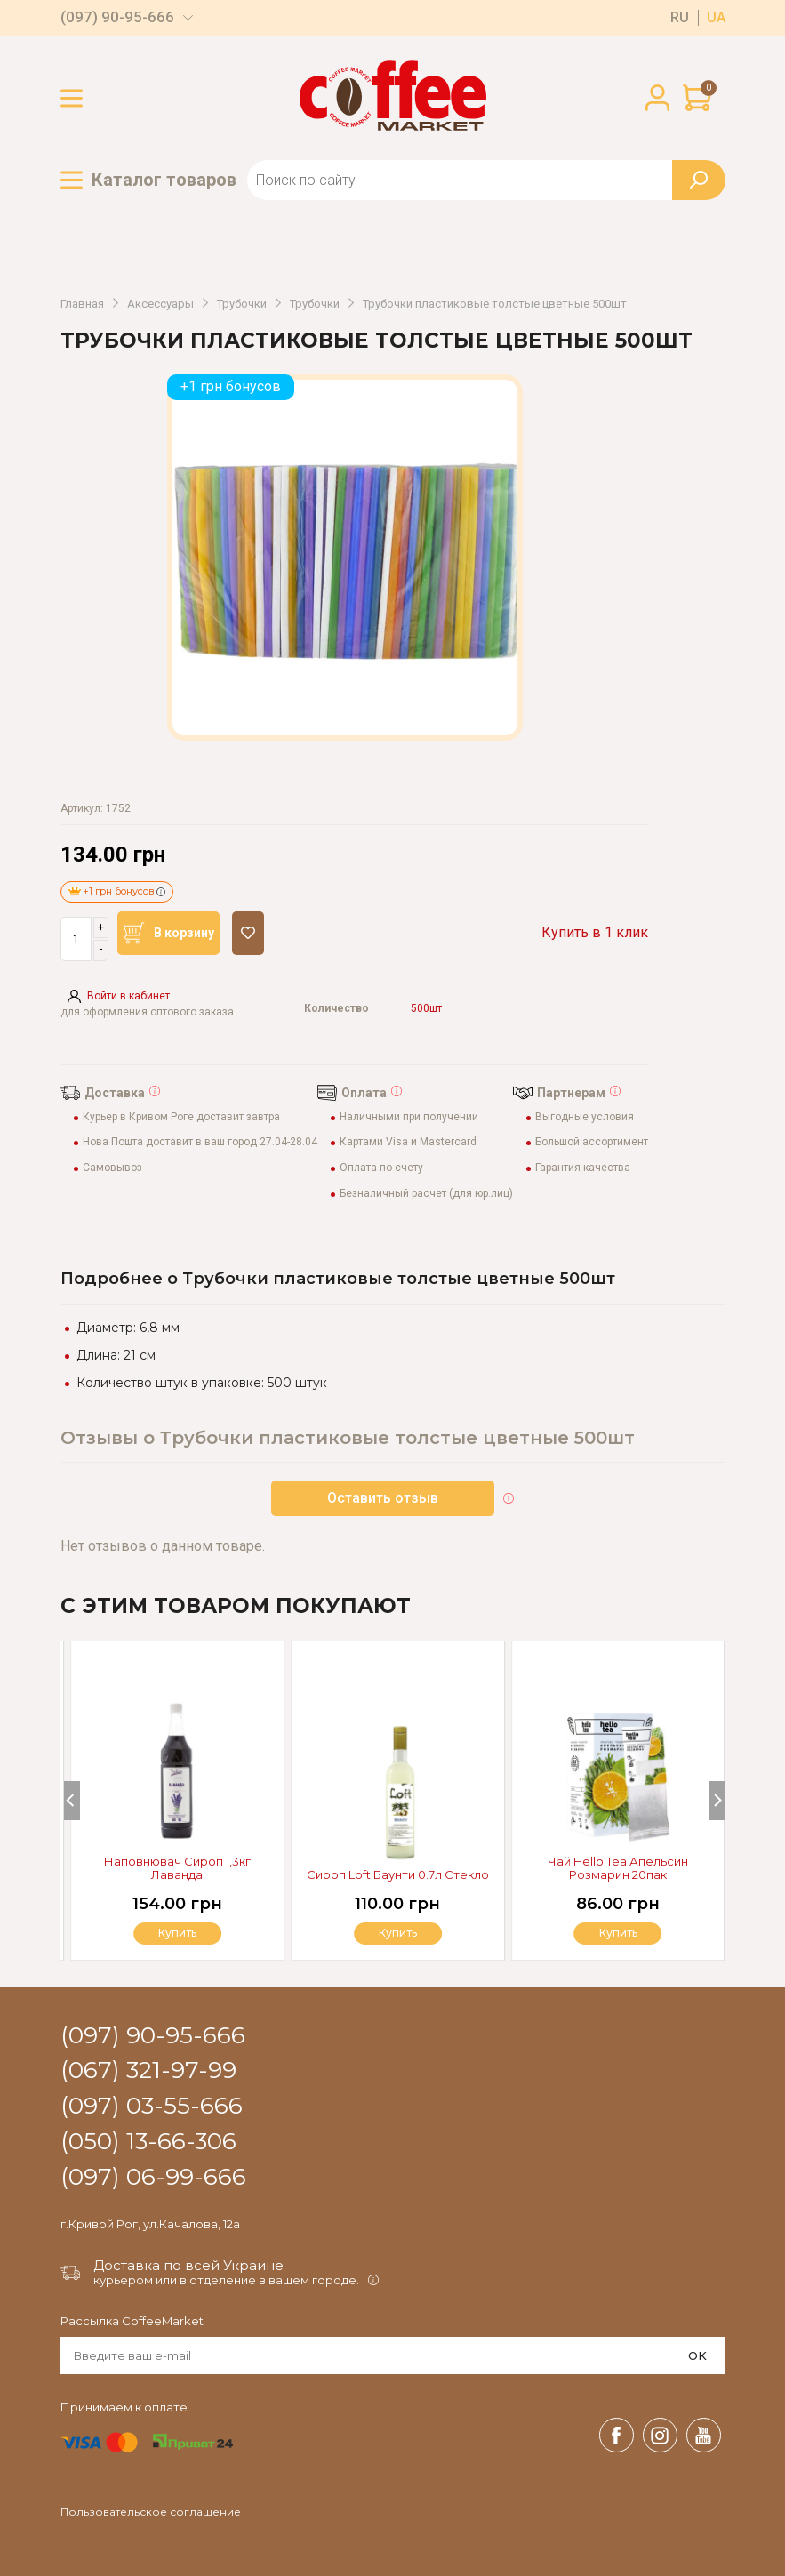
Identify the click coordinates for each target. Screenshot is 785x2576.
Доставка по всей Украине (188, 2265)
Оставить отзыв (382, 1497)
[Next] (717, 1800)
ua (716, 18)
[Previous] (72, 1800)
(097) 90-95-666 (117, 17)
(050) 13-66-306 (148, 2142)
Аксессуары (160, 304)
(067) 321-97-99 (148, 2071)
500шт (426, 1009)
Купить (618, 1932)
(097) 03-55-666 (151, 2106)
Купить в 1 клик (594, 932)
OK (697, 2355)
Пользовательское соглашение (150, 2512)
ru (679, 18)
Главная (82, 304)
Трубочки (242, 304)
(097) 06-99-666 (153, 2177)
